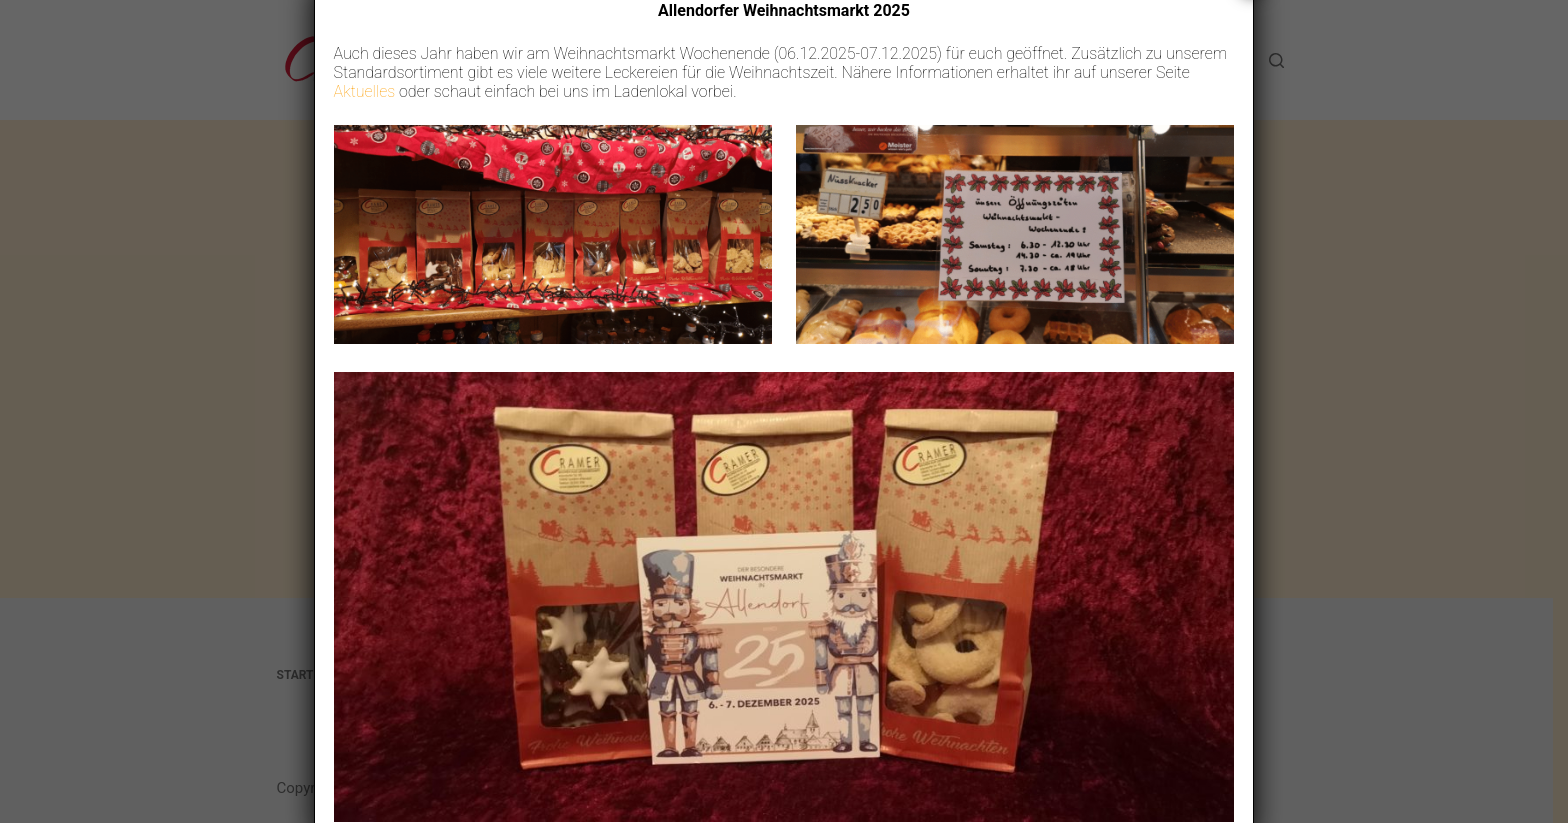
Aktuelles (365, 120)
